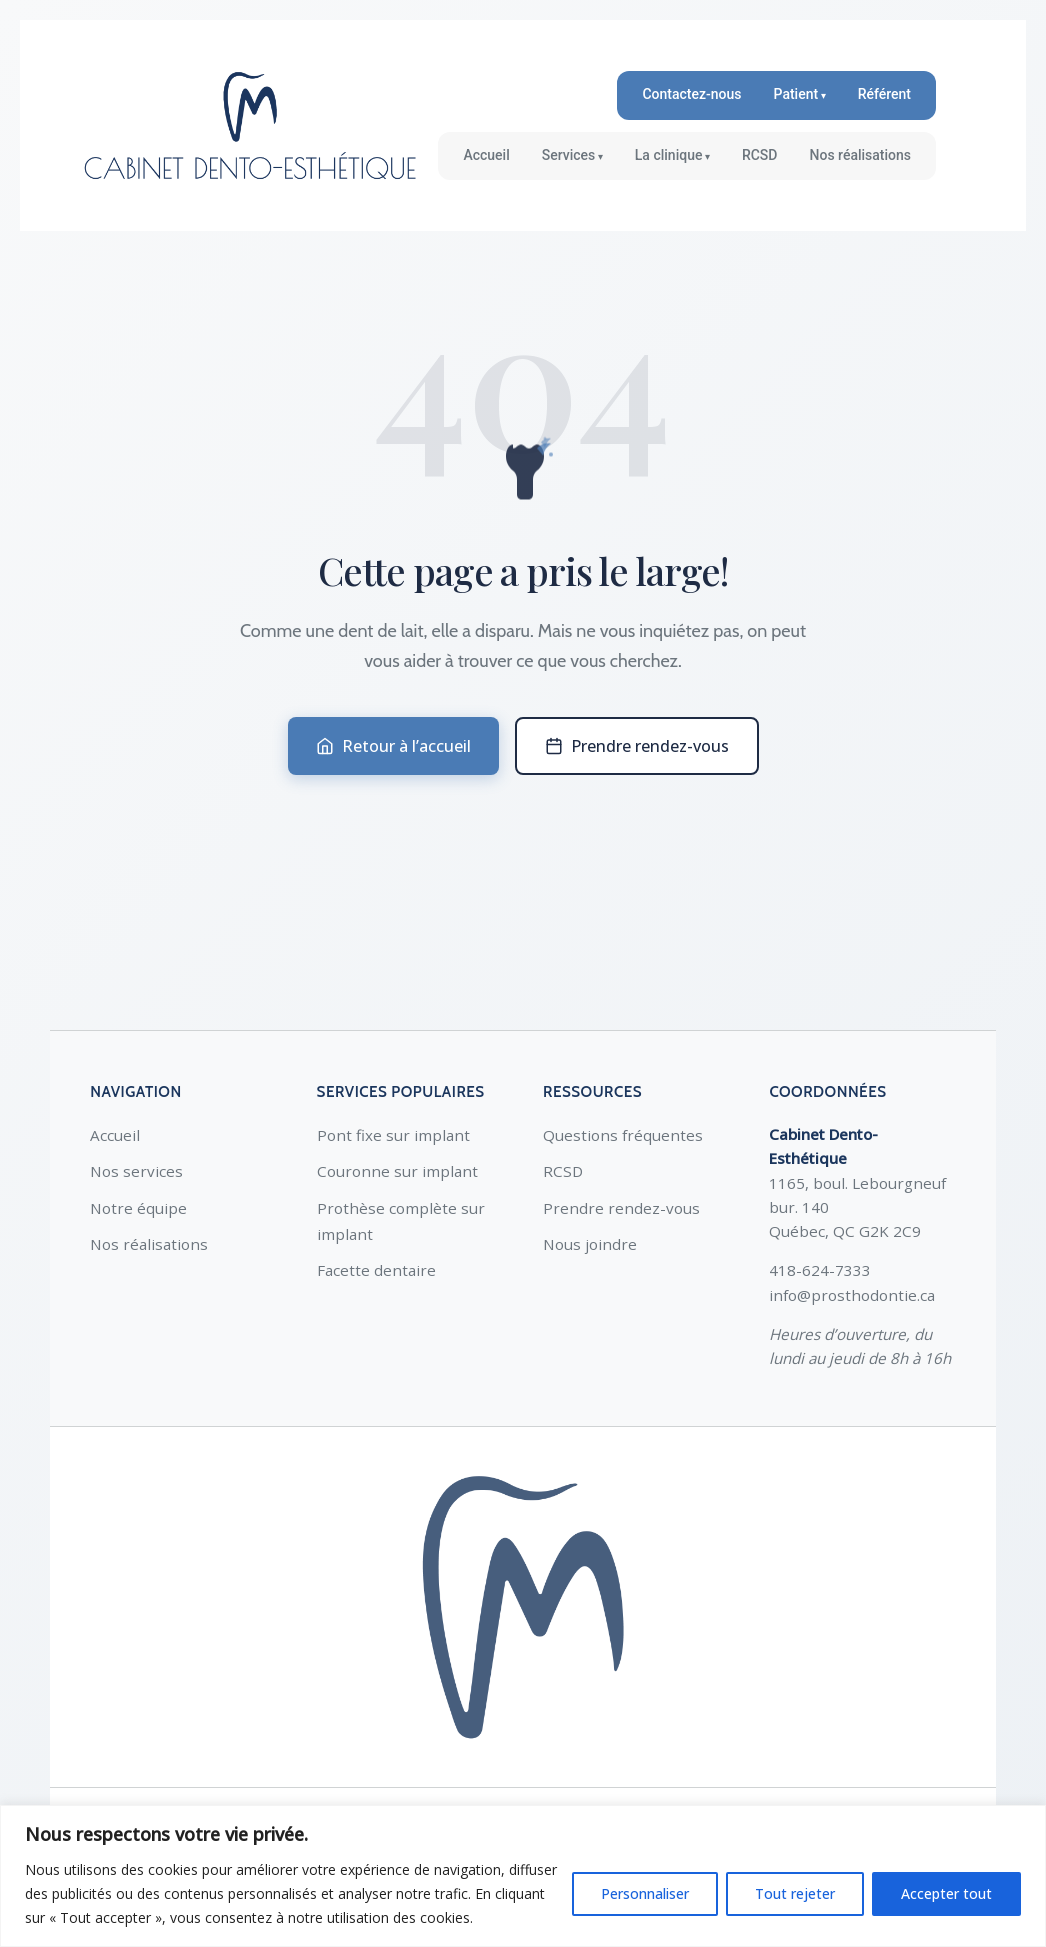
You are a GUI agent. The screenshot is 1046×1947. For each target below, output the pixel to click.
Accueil (486, 155)
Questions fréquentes (623, 1135)
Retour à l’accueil (393, 746)
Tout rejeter (795, 1893)
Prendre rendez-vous (637, 746)
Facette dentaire (376, 1270)
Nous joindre (590, 1244)
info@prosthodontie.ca (852, 1295)
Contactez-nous (691, 94)
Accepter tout (946, 1893)
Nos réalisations (861, 155)
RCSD (760, 155)
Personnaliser (645, 1893)
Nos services (136, 1171)
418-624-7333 (820, 1270)
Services (569, 155)
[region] (523, 1876)
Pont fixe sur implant (393, 1135)
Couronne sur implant (397, 1171)
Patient (796, 94)
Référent (884, 94)
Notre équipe (138, 1208)
